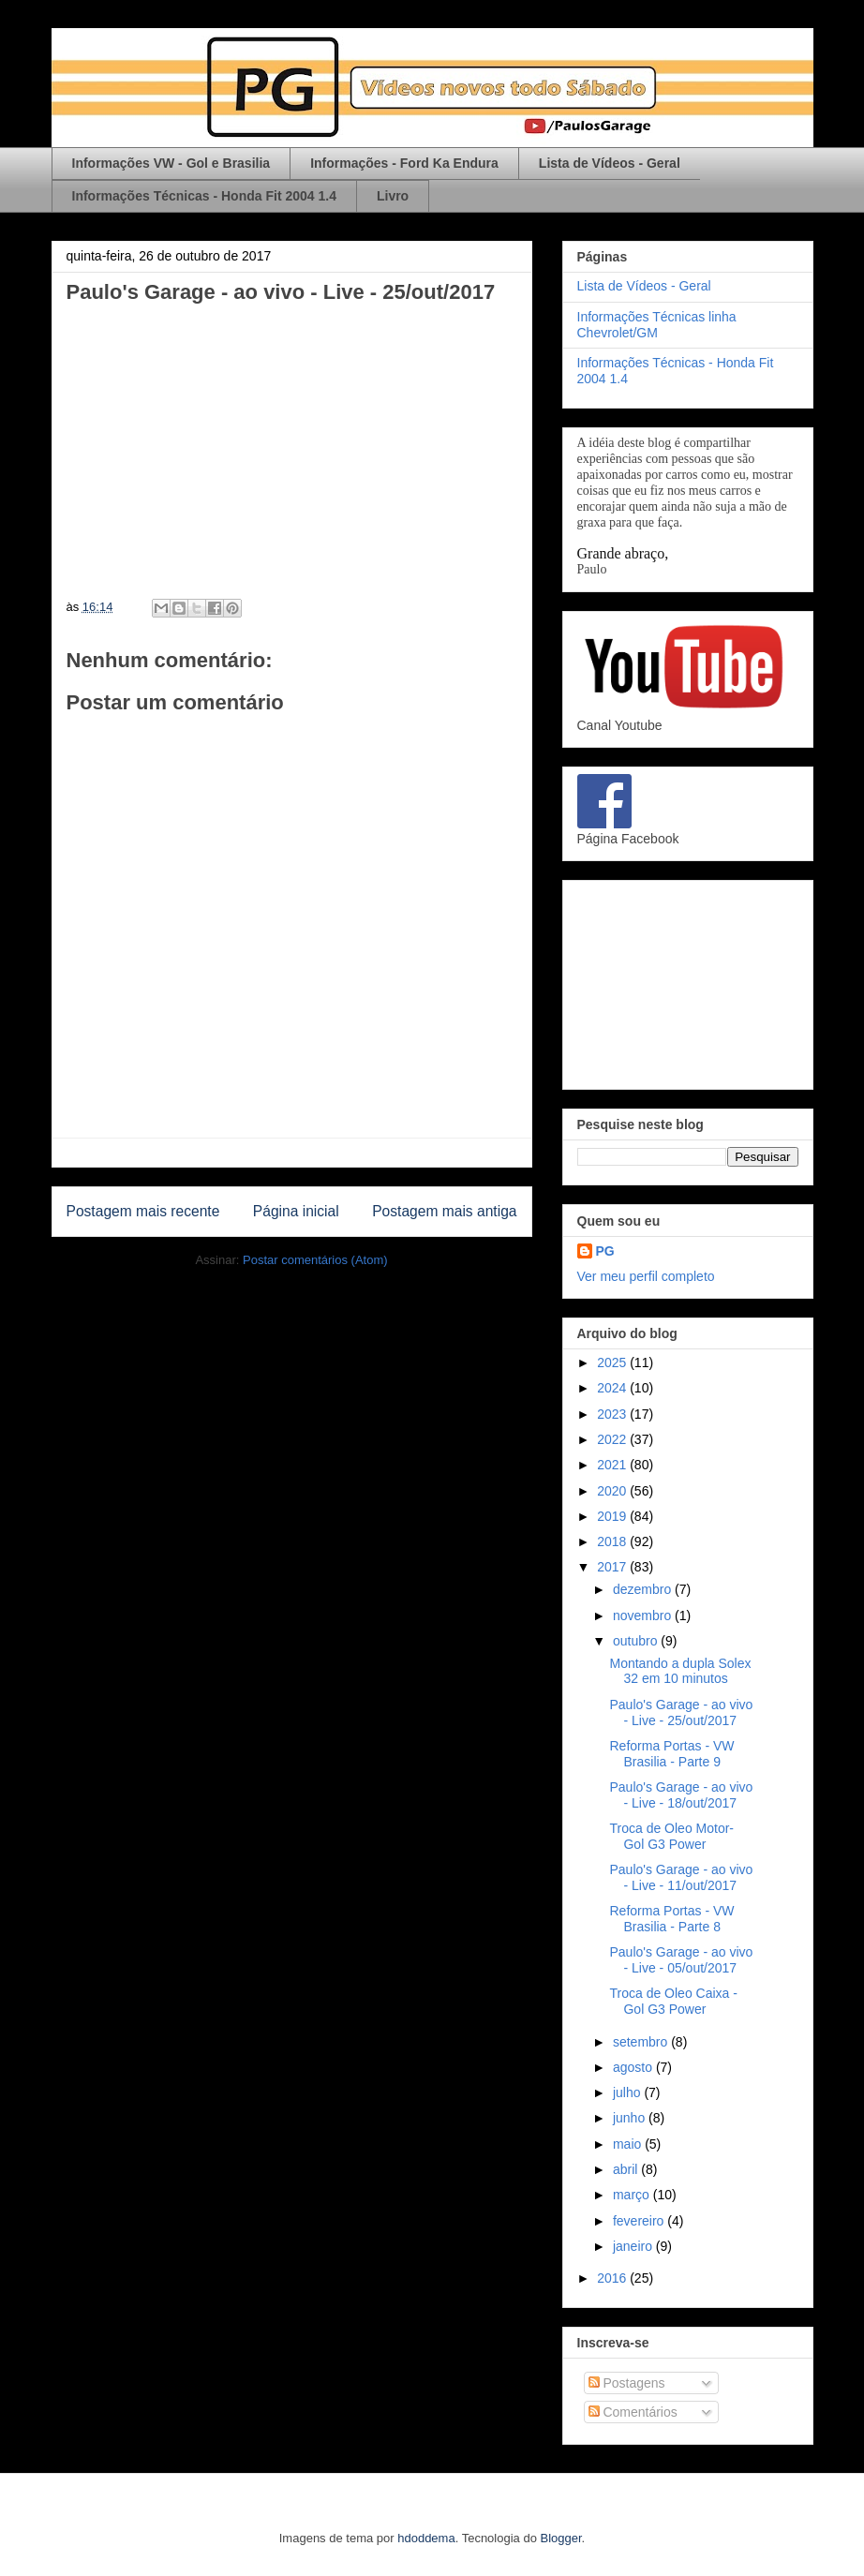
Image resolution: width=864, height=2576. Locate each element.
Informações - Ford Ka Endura (404, 163)
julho (628, 2092)
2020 (613, 1490)
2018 (613, 1541)
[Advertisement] (687, 981)
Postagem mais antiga (444, 1211)
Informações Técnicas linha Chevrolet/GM (657, 324)
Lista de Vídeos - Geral (609, 163)
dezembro (644, 1589)
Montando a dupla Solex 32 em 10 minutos (680, 1671)
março (633, 2194)
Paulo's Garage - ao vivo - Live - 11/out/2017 (680, 1877)
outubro (637, 1640)
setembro (642, 2041)
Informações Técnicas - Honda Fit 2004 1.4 (204, 195)
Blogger (561, 2538)
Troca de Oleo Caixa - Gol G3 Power (673, 2001)
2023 (613, 1414)
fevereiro (640, 2220)
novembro (644, 1615)
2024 (613, 1387)
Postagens (626, 2382)
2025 (613, 1362)
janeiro (634, 2246)
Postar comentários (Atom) (315, 1260)
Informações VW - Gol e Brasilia (171, 163)
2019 (613, 1516)
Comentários (633, 2412)
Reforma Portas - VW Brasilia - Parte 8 (671, 1918)
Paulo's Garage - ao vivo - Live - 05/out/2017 (680, 1959)
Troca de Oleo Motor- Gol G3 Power (671, 1836)
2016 (613, 2278)
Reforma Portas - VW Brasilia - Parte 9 (671, 1753)
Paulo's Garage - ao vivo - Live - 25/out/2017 (680, 1712)
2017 (613, 1566)
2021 (613, 1464)
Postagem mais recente (143, 1211)
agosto (634, 2067)
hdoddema (425, 2538)
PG (605, 1250)
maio (629, 2144)
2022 (613, 1439)
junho (630, 2117)
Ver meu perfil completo (646, 1276)
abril (627, 2169)
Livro (393, 195)
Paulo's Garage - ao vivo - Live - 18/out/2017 (680, 1794)
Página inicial (296, 1211)
